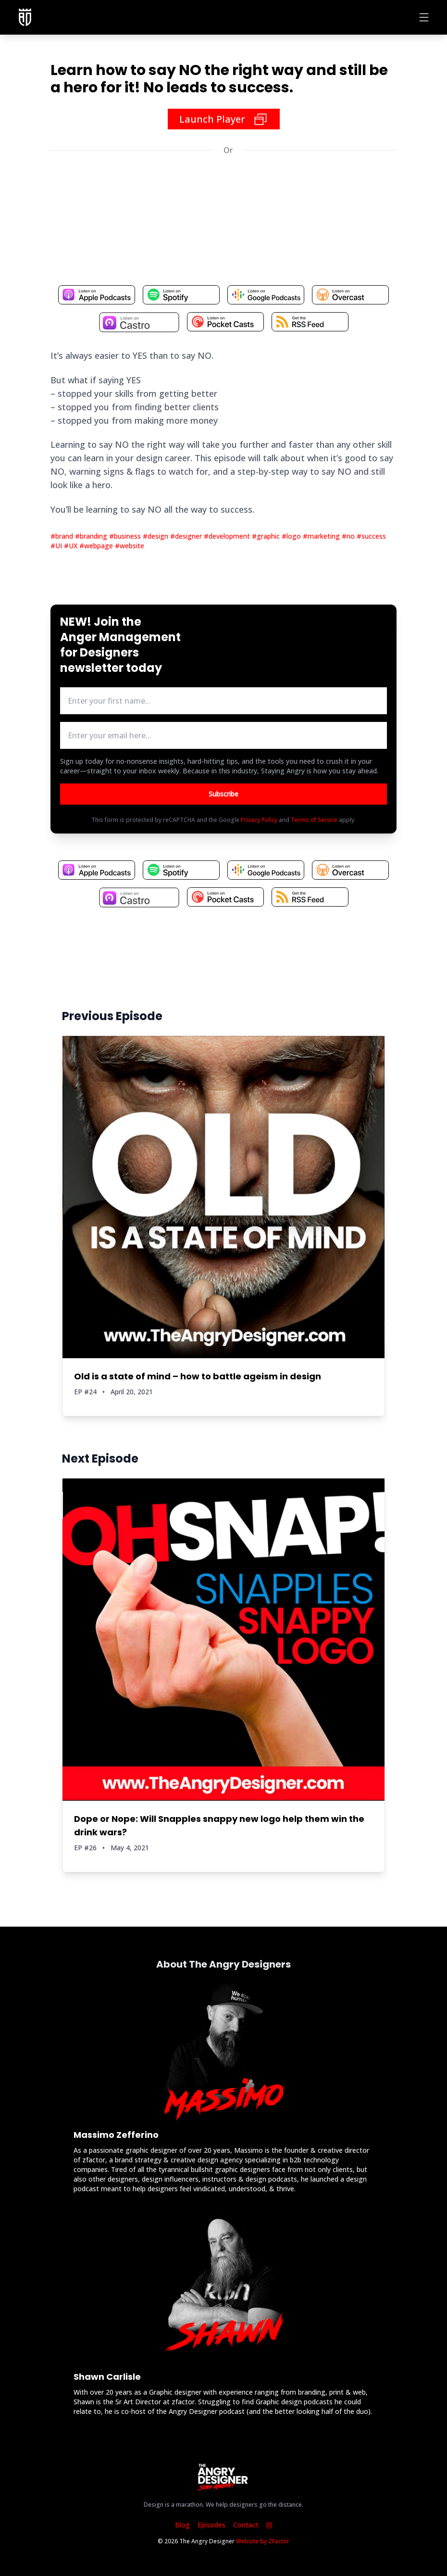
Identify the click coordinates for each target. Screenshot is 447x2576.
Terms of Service (314, 820)
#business (126, 536)
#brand (62, 536)
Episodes (211, 2524)
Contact (246, 2524)
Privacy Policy (259, 820)
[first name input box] (223, 700)
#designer (187, 536)
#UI (57, 545)
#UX (71, 545)
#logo (292, 536)
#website (129, 545)
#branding (92, 536)
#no (349, 536)
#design (156, 536)
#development (228, 536)
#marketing (322, 536)
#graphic (267, 536)
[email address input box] (223, 735)
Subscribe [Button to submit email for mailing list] (223, 793)
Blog (182, 2524)
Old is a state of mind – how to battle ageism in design (197, 1376)
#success (371, 536)
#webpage (97, 545)
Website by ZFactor (262, 2541)
